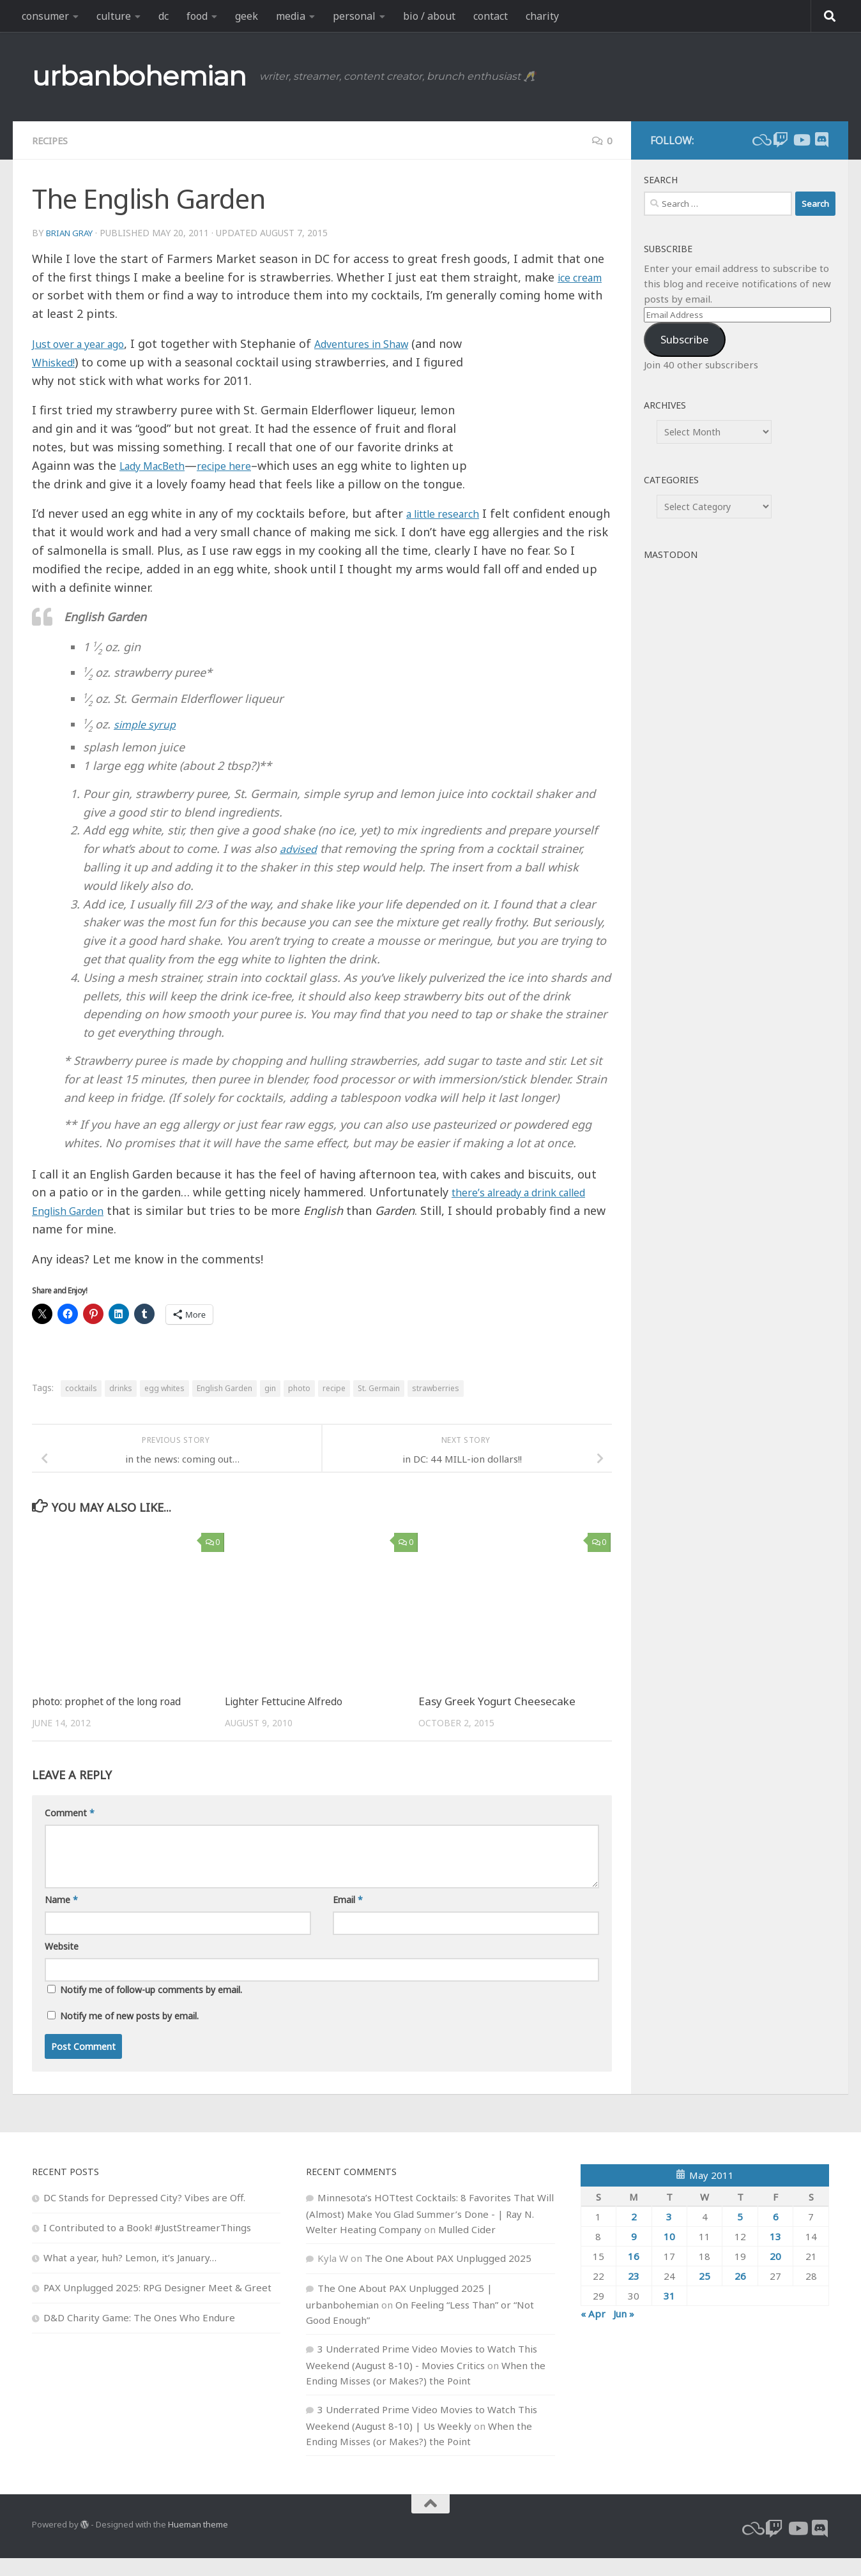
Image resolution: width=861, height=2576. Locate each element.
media (290, 16)
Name (61, 1917)
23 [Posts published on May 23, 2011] (633, 2293)
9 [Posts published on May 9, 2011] (634, 2254)
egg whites (164, 1406)
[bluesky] (760, 139)
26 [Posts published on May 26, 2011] (740, 2293)
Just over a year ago (86, 343)
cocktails (81, 1406)
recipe (334, 1406)
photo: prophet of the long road (112, 1719)
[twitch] (780, 139)
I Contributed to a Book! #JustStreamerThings (147, 2245)
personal (354, 16)
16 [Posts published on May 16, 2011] (633, 2274)
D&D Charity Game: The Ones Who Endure (139, 2335)
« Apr (593, 2331)
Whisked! (82, 362)
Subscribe (684, 339)
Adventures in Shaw (385, 343)
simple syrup (148, 742)
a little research (449, 531)
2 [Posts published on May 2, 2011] (634, 2234)
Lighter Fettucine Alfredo (288, 1719)
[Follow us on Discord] (821, 139)
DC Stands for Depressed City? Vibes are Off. (144, 2215)
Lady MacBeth (158, 465)
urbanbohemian (139, 76)
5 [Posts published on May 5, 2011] (740, 2234)
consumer (45, 16)
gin (270, 1406)
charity (542, 16)
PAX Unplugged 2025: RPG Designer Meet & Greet (157, 2305)
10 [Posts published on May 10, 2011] (669, 2254)
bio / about (429, 16)
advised (300, 867)
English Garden (224, 1406)
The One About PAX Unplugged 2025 (448, 2276)
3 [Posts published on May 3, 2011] (669, 2234)
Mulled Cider (467, 2247)
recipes (52, 140)
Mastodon (670, 554)
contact (490, 16)
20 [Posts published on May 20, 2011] (775, 2274)
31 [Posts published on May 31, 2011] (669, 2313)
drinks (120, 1406)
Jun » (623, 2331)
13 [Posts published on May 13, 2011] (775, 2254)
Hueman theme (198, 2543)
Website (62, 1964)
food (197, 16)
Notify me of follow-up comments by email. (151, 2007)
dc (163, 16)
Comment (70, 1831)
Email (348, 1917)
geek (246, 16)
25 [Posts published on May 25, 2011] (704, 2293)
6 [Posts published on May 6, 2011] (776, 2234)
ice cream (584, 277)
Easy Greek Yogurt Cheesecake (496, 1719)
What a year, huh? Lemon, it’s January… (130, 2275)
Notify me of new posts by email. (129, 2034)
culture (113, 16)
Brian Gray (72, 233)
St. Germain (379, 1406)
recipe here (241, 465)
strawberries (435, 1406)
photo (299, 1406)
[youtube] (801, 139)
